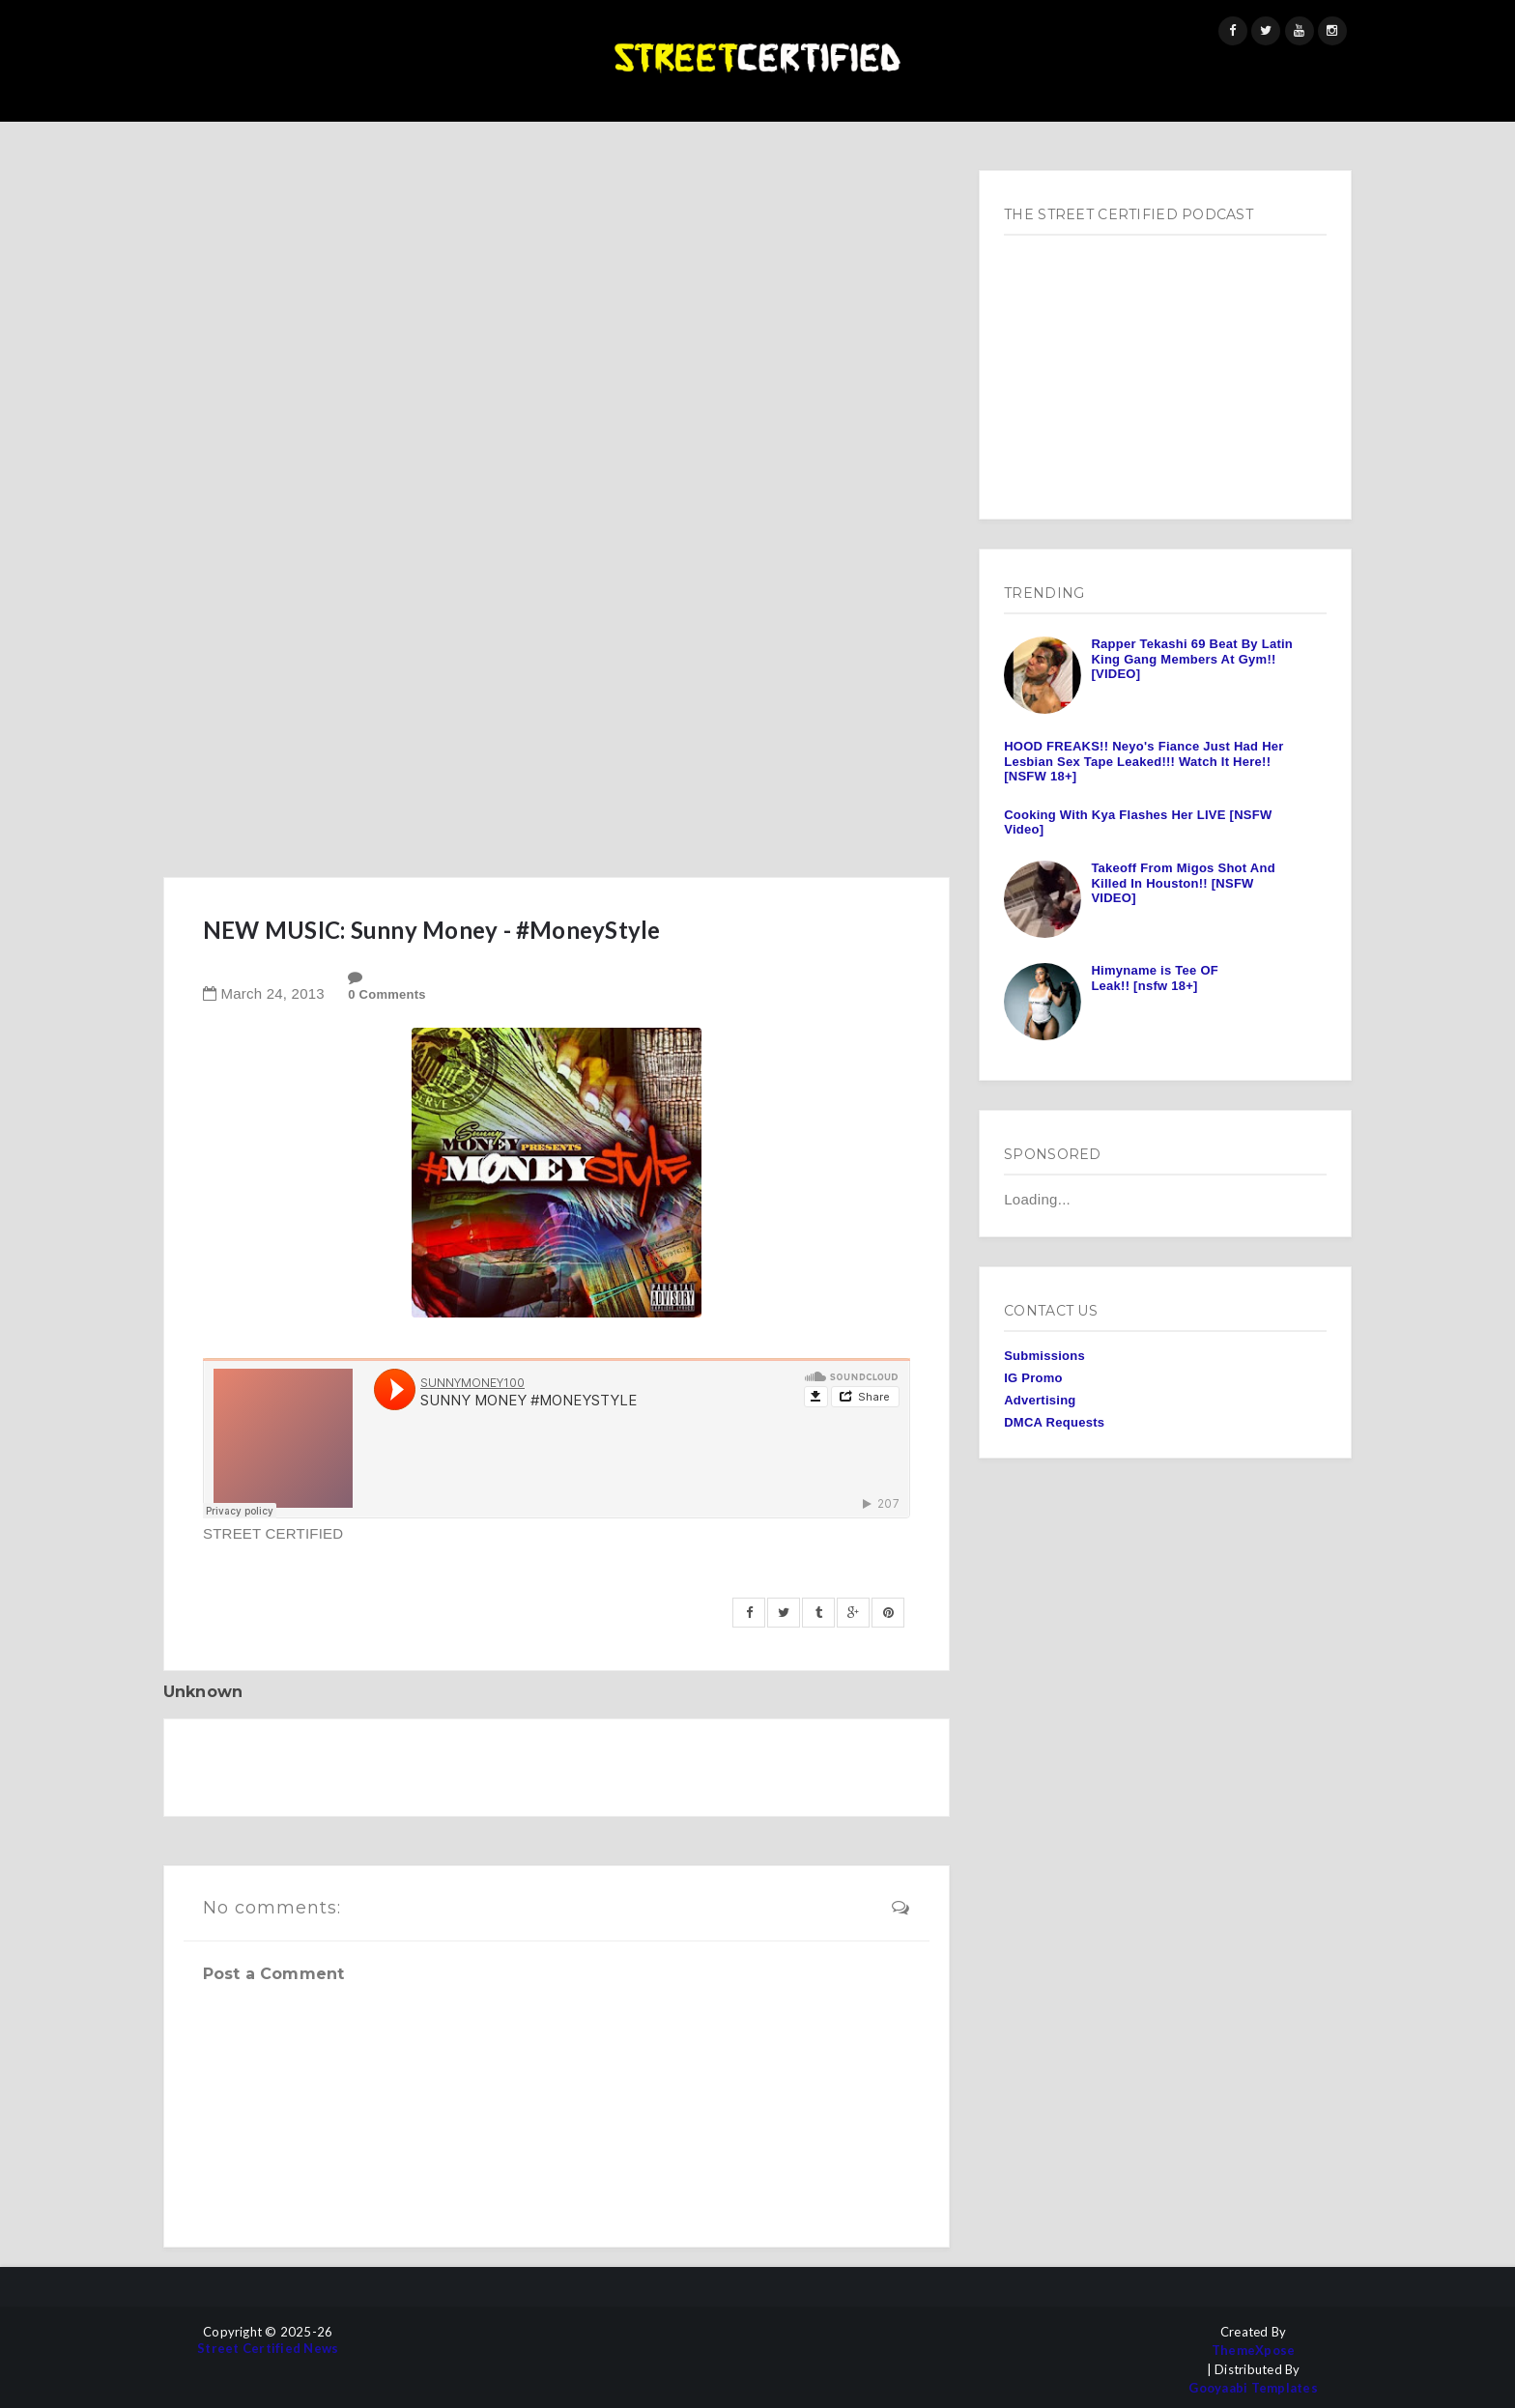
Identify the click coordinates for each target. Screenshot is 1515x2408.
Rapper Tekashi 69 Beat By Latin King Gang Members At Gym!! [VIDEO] (1192, 659)
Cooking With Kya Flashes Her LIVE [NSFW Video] (1138, 822)
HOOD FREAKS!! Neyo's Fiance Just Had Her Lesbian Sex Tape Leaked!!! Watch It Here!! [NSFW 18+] (1143, 761)
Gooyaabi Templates (1253, 2388)
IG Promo (1033, 1378)
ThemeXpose (1254, 2350)
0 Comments (387, 994)
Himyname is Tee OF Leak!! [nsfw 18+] (1154, 978)
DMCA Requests (1054, 1422)
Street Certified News (267, 2348)
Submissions (1044, 1355)
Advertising (1039, 1400)
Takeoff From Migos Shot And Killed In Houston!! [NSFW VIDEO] (1182, 883)
